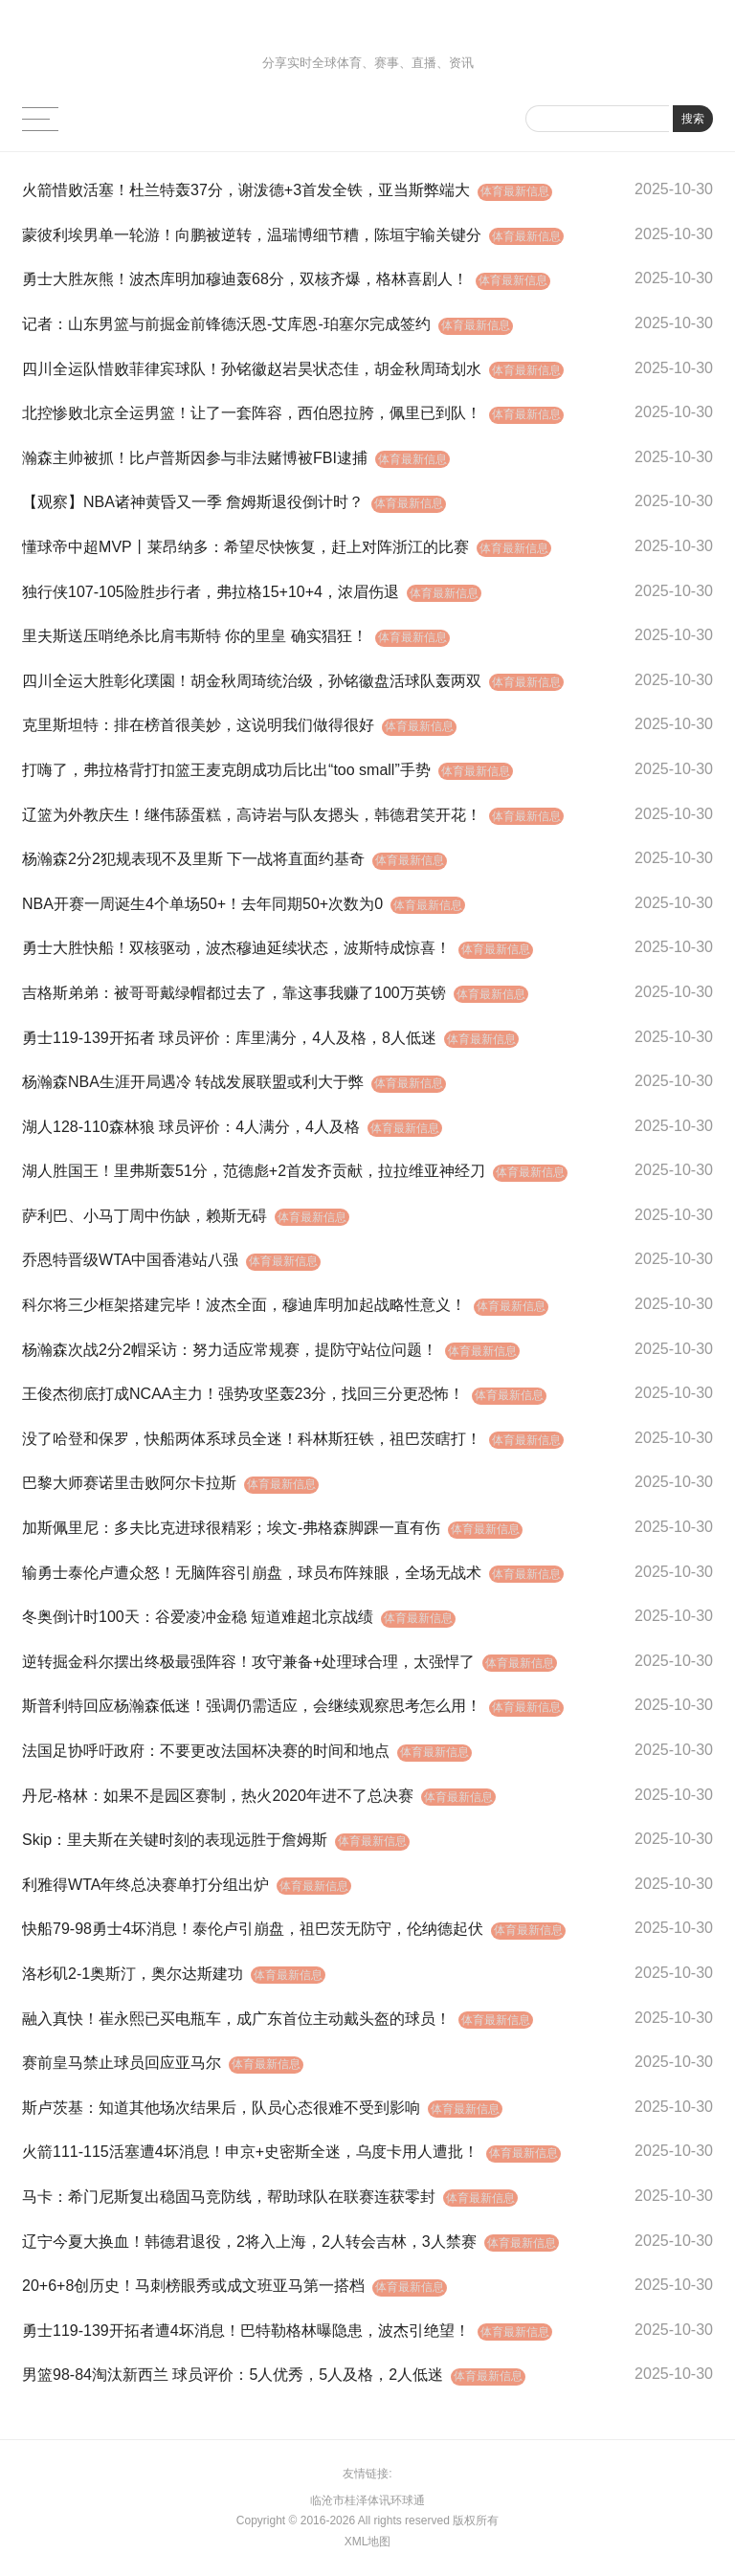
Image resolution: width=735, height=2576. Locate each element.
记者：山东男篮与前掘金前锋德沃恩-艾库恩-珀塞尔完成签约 (226, 324)
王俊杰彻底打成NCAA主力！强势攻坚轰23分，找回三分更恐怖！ (243, 1394)
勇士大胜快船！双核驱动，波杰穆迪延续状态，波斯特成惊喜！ (236, 948)
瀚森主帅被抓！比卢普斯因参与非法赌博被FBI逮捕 (195, 458)
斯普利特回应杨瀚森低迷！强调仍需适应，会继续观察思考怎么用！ (251, 1706)
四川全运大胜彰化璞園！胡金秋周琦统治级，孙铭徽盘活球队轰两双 (251, 681)
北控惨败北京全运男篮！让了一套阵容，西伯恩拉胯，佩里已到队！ (251, 413)
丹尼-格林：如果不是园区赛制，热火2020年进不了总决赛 (217, 1796)
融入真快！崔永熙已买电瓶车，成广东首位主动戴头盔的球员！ (236, 2018)
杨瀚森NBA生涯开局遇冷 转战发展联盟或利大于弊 (193, 1082)
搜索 (692, 118)
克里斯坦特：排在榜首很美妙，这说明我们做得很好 (198, 725)
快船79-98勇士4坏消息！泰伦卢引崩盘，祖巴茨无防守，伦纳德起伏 (252, 1929)
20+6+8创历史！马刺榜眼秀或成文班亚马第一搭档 (193, 2285)
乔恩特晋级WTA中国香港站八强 (130, 1260)
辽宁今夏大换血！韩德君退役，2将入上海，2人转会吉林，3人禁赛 (249, 2241)
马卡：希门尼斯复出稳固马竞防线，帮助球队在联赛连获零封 (228, 2196)
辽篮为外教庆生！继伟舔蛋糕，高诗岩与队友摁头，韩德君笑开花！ (251, 815)
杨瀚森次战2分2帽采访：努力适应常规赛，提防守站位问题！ (229, 1350)
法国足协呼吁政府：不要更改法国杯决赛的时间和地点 (206, 1751)
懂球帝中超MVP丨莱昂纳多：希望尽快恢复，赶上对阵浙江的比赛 (245, 547)
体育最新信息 (517, 191)
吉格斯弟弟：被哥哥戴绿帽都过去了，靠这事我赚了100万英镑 (234, 993)
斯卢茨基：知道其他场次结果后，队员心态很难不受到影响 (221, 2107)
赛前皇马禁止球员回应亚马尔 (121, 2062)
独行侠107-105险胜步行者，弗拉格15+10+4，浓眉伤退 (210, 592)
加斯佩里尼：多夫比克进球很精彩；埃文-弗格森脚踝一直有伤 (231, 1528)
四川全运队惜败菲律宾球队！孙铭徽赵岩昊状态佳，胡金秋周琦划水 (251, 369)
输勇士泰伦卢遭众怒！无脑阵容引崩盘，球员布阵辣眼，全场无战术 (251, 1573)
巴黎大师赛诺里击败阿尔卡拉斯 (129, 1483)
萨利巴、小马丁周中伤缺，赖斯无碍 (144, 1216)
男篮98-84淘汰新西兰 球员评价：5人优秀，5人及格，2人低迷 (232, 2374)
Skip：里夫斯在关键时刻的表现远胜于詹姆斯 (174, 1840)
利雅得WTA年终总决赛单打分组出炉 (145, 1884)
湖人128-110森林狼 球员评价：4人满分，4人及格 (191, 1127)
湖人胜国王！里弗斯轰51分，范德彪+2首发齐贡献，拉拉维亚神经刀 (253, 1171)
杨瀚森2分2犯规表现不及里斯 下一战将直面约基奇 (193, 859)
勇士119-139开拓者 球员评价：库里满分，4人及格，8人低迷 (229, 1038)
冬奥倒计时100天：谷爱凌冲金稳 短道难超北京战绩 (197, 1617)
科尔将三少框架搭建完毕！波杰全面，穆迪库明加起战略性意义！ (244, 1305)
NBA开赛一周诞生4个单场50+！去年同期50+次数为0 (202, 904)
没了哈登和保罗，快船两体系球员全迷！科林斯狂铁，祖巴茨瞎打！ (251, 1439)
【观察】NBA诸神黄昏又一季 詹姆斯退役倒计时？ (193, 502)
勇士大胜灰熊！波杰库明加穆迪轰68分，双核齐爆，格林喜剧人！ (245, 279)
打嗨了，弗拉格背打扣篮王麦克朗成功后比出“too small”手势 (226, 770)
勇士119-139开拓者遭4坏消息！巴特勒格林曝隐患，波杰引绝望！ (246, 2330)
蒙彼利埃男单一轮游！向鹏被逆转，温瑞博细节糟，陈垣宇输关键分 (251, 235)
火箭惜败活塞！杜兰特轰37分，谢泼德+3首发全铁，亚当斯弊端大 (246, 190)
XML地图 (368, 2541)
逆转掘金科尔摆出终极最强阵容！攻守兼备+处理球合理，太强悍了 (248, 1662)
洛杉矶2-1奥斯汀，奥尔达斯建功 (132, 1973)
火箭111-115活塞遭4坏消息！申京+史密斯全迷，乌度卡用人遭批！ (250, 2151)
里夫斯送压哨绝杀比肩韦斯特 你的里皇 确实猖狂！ (195, 636)
